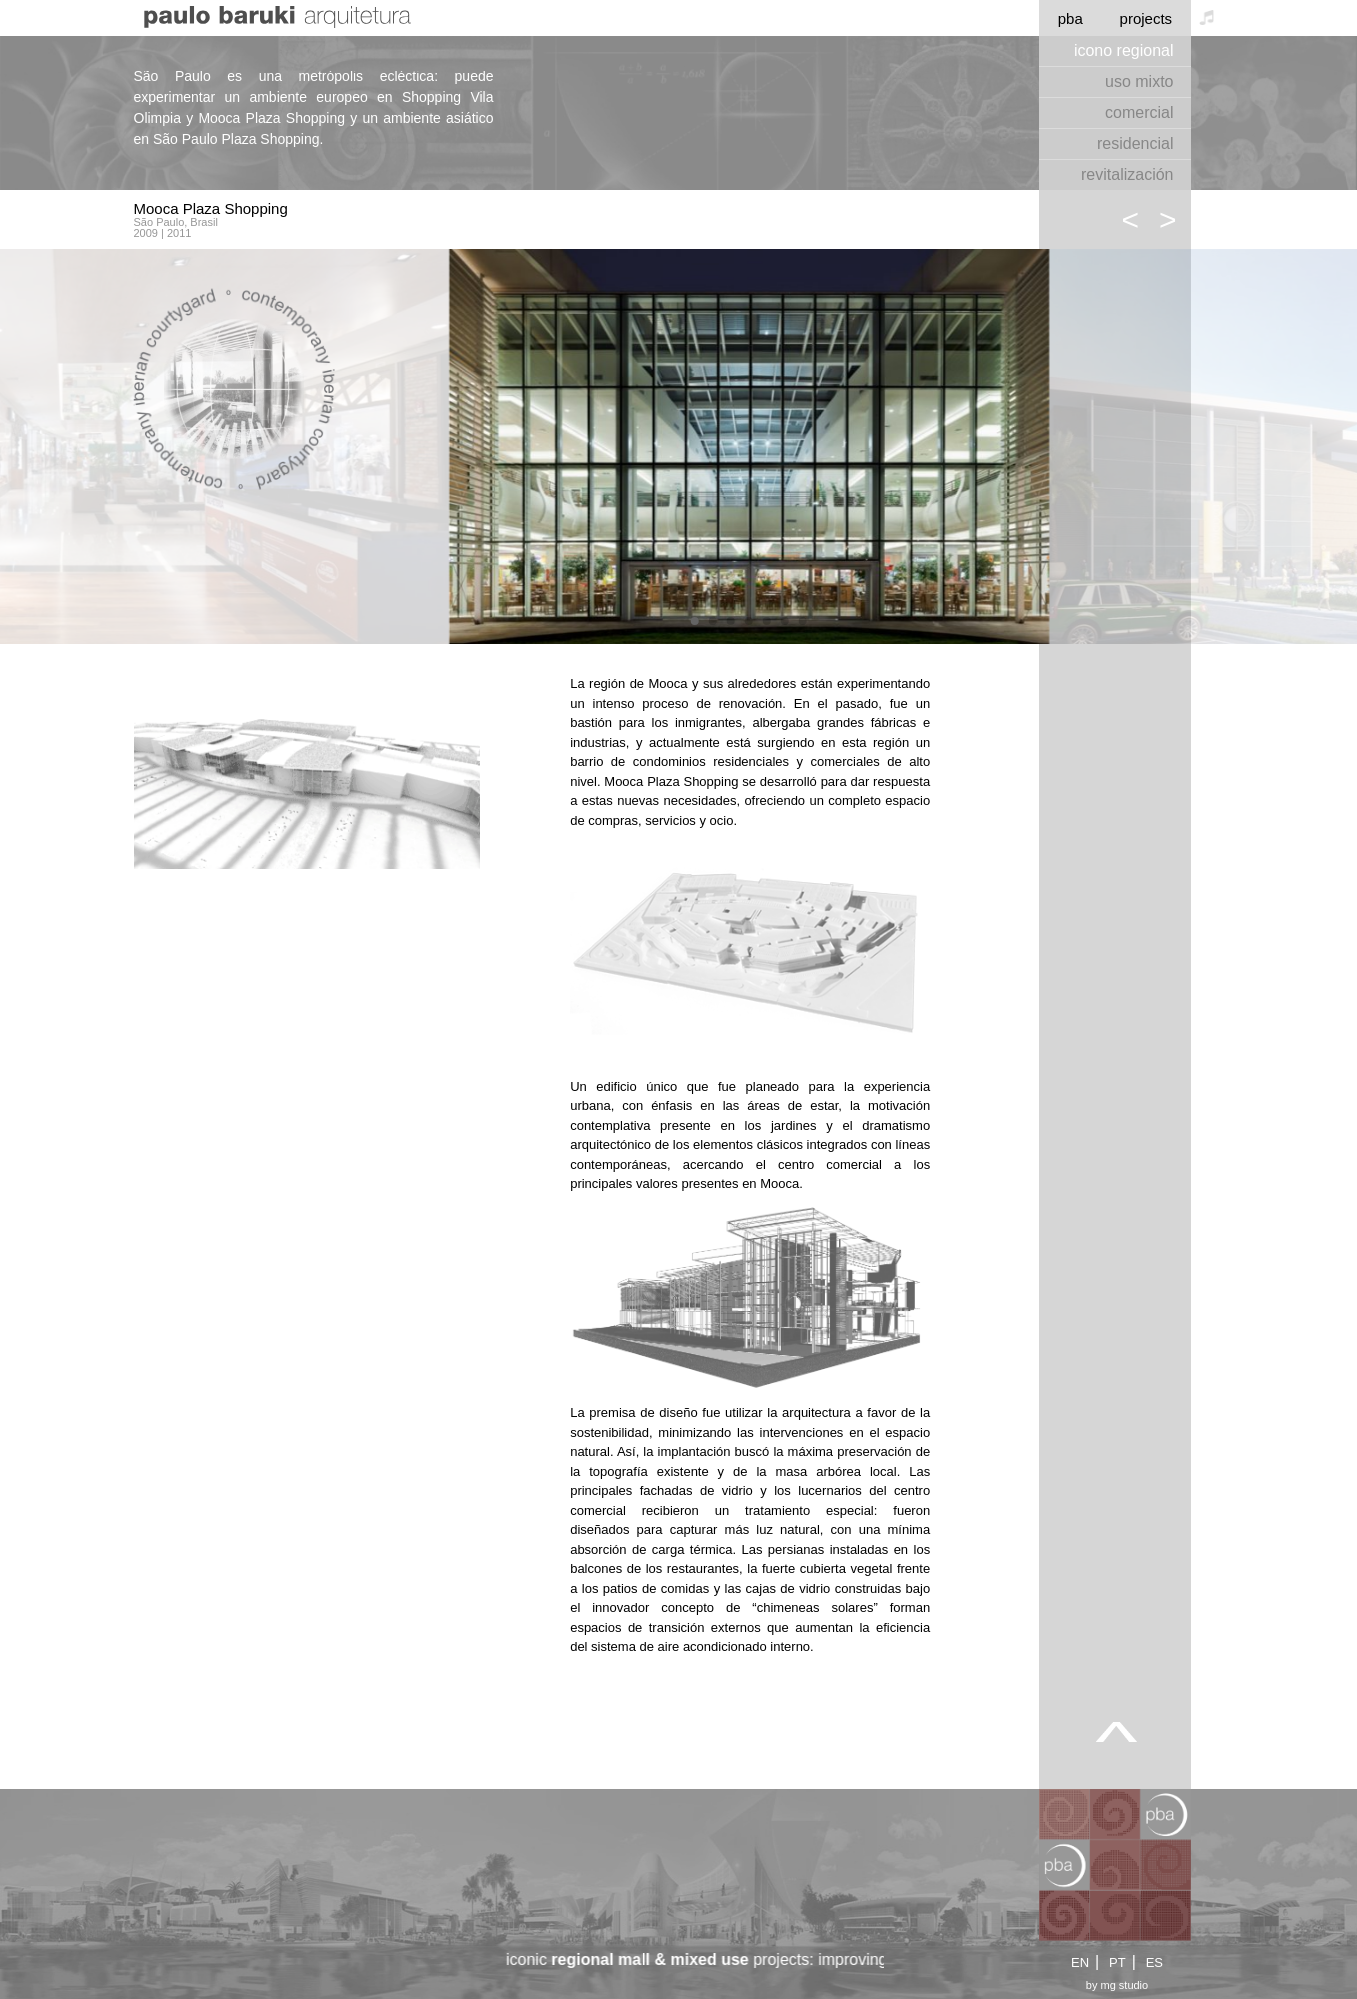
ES (1154, 1962)
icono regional (1124, 50)
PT (1117, 1962)
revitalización (1127, 174)
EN (1080, 1962)
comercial (1139, 112)
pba (1070, 18)
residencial (1135, 143)
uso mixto (1139, 81)
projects (1146, 18)
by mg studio (1117, 1985)
